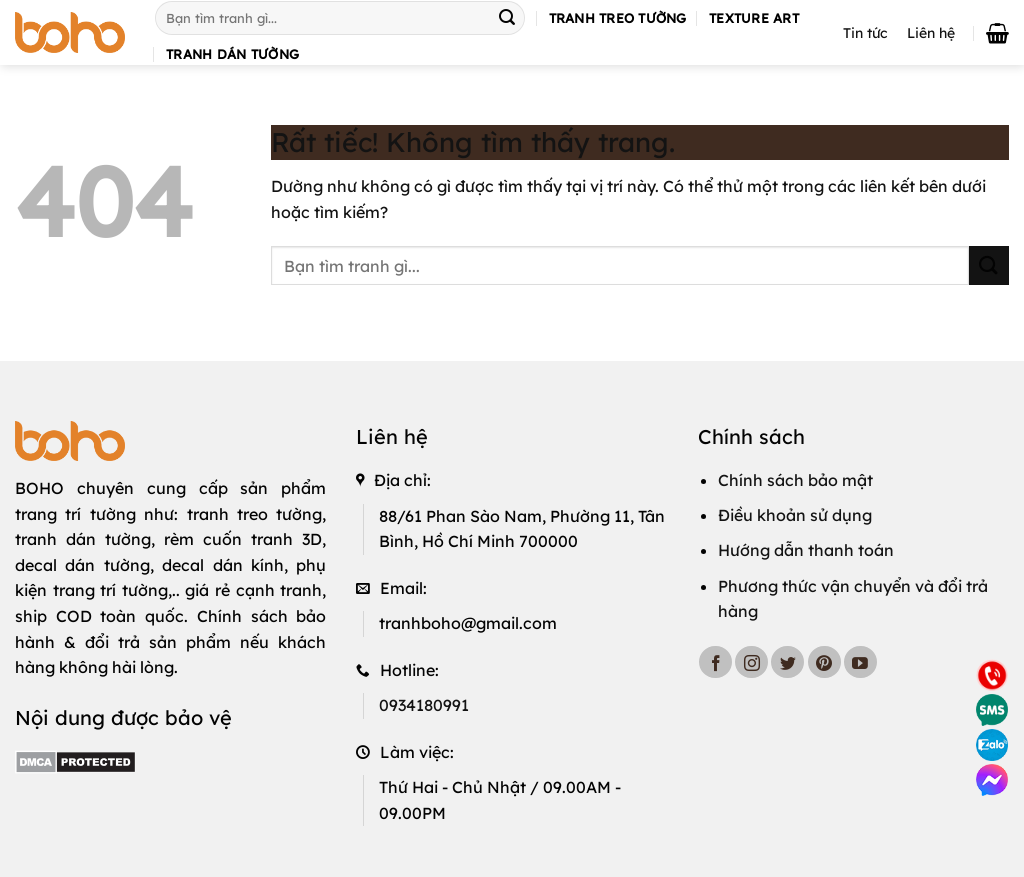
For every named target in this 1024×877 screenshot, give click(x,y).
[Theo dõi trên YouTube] (860, 662)
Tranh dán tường (232, 54)
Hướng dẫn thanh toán (806, 550)
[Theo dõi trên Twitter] (787, 662)
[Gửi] (507, 18)
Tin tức (865, 32)
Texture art (754, 18)
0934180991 (424, 705)
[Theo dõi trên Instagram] (751, 662)
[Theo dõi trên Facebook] (715, 662)
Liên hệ (931, 32)
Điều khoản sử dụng (795, 515)
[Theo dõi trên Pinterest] (824, 662)
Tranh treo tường (618, 18)
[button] (997, 33)
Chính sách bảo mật (795, 480)
